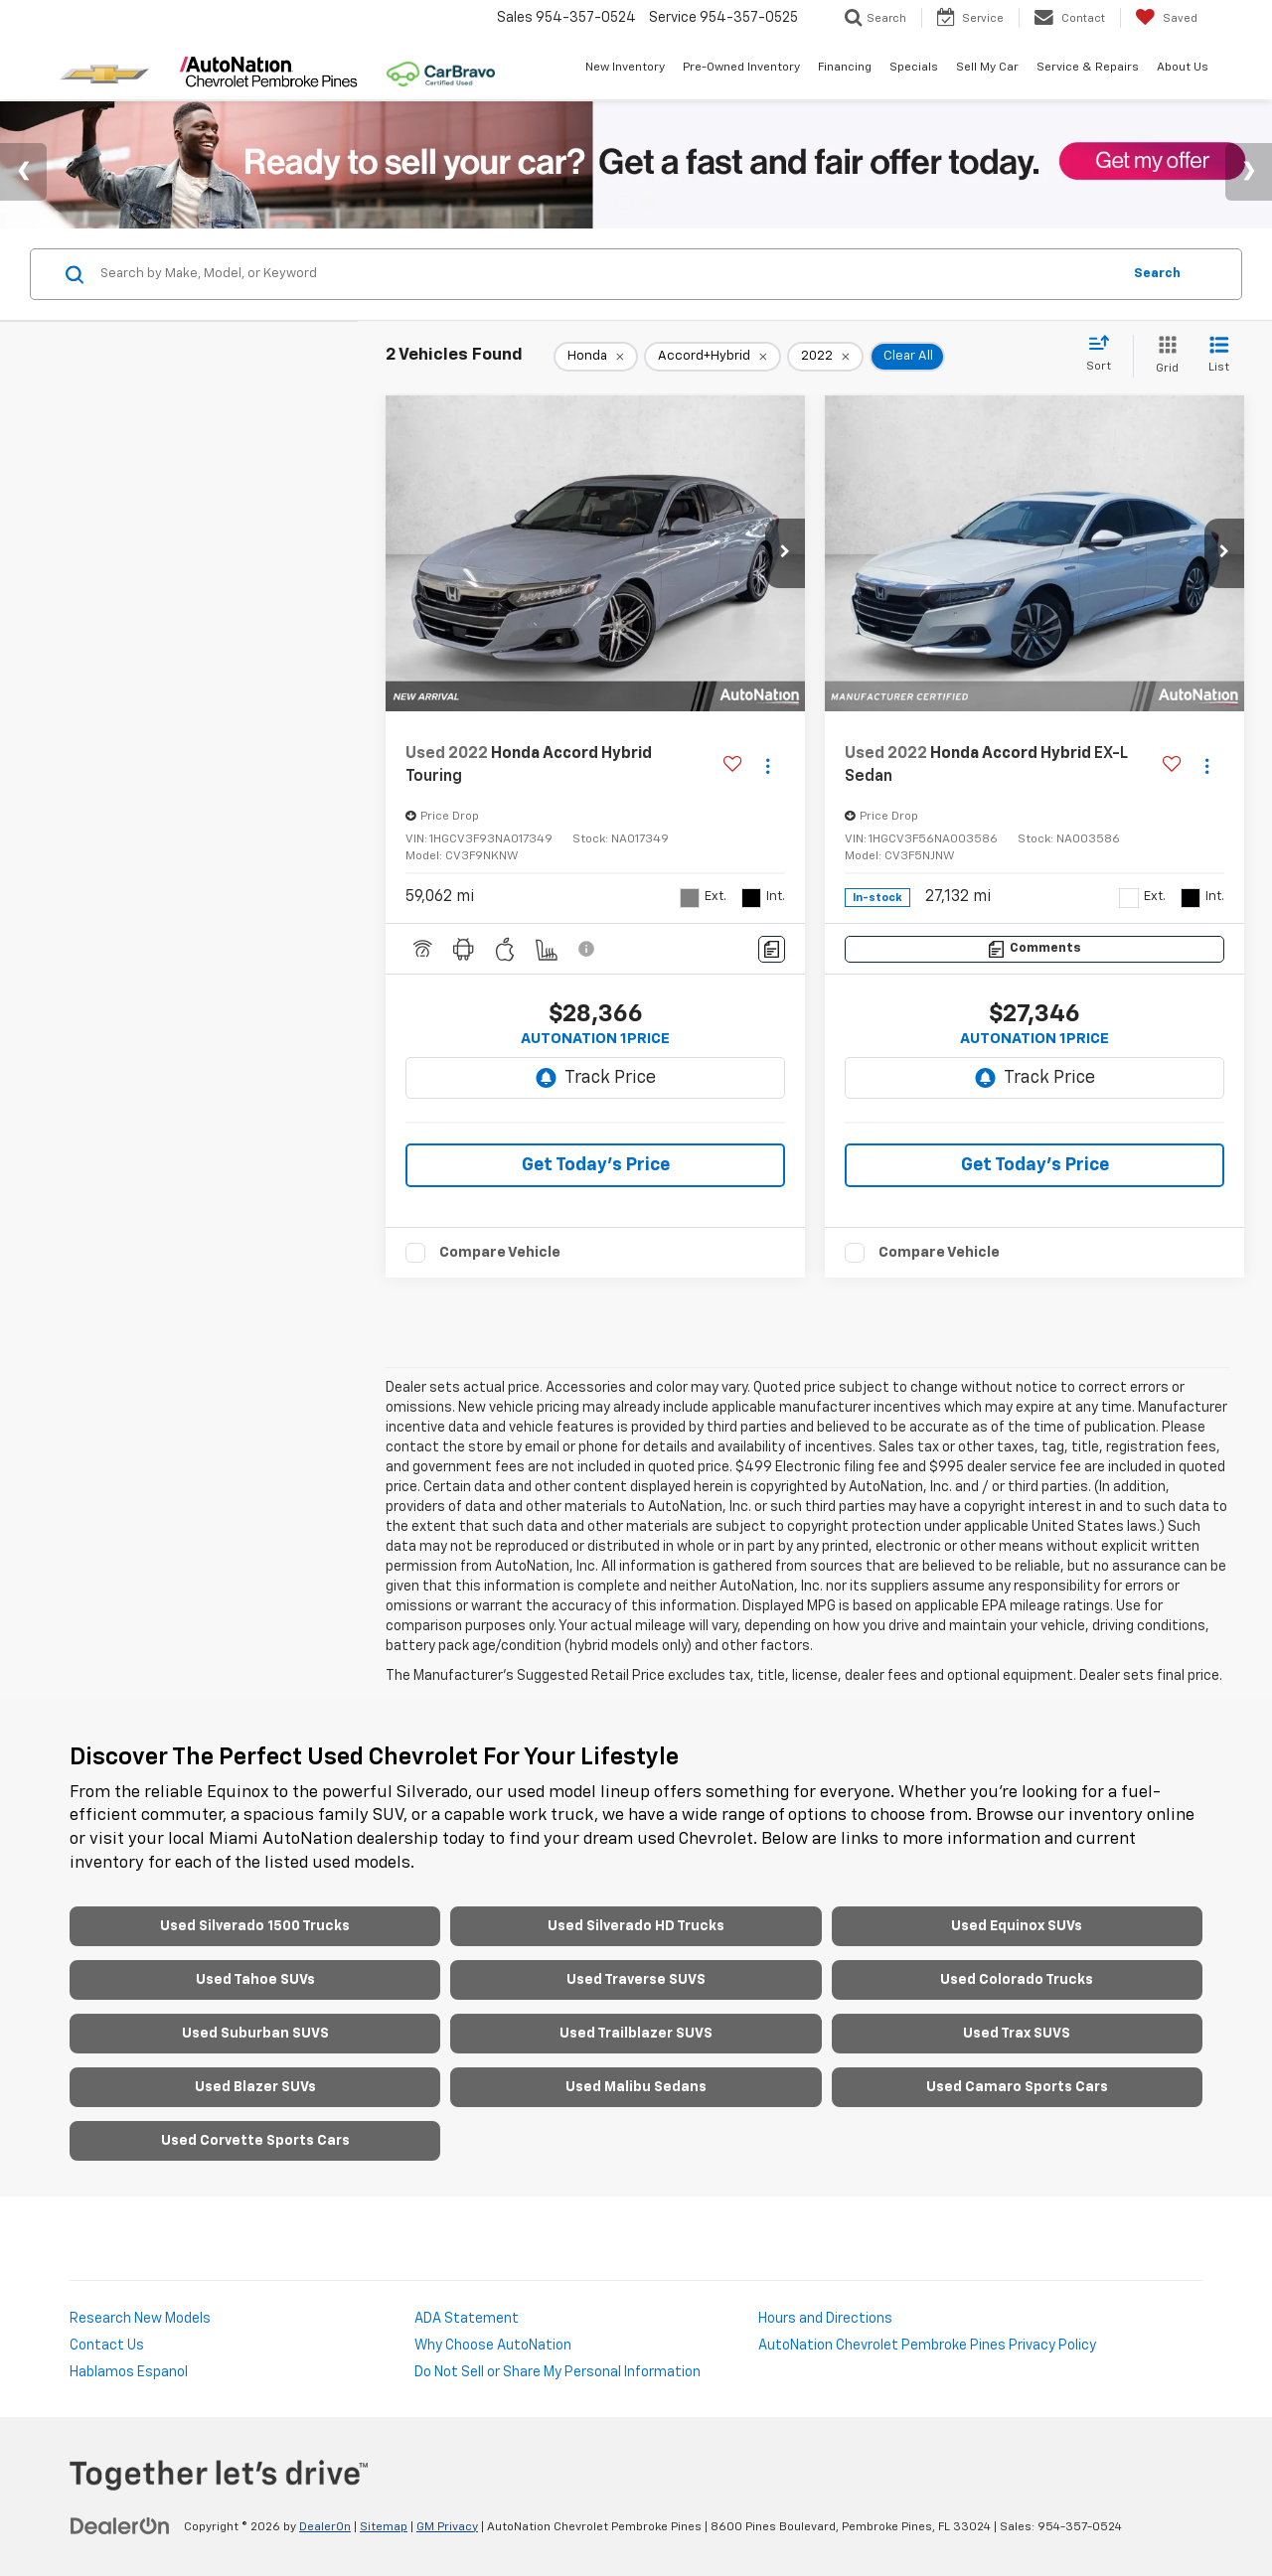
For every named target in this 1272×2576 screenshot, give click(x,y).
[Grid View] (1163, 356)
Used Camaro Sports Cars (1017, 2087)
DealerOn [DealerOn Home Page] (325, 2527)
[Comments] (771, 949)
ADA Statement (466, 2319)
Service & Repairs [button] (1087, 68)
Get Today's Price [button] (596, 1165)
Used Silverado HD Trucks (636, 1926)
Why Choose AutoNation (492, 2345)
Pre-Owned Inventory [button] (741, 68)
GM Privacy (447, 2527)
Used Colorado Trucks (1016, 1980)
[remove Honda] (596, 357)
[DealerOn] (120, 2526)
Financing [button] (845, 68)
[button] (785, 553)
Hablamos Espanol (129, 2372)
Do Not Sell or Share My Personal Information (557, 2372)
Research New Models (140, 2319)
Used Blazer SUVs (255, 2087)
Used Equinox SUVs (1016, 1926)
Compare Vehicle (499, 1252)
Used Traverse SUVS (636, 1980)
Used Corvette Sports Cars (255, 2141)
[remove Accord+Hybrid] (712, 357)
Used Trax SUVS (1016, 2034)
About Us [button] (1182, 68)
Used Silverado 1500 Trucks (255, 1926)
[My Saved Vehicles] (1166, 18)
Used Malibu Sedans (636, 2087)
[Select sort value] (1104, 355)
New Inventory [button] (625, 68)
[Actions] (767, 765)
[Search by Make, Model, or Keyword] (607, 274)
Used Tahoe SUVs (255, 1980)
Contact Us (107, 2345)
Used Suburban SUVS (255, 2034)
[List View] (1218, 356)
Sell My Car (987, 68)
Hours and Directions (825, 2319)
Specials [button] (913, 68)
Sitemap (383, 2527)
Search (1157, 273)
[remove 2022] (825, 357)
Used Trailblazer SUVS (636, 2034)
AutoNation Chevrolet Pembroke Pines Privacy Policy (927, 2345)
